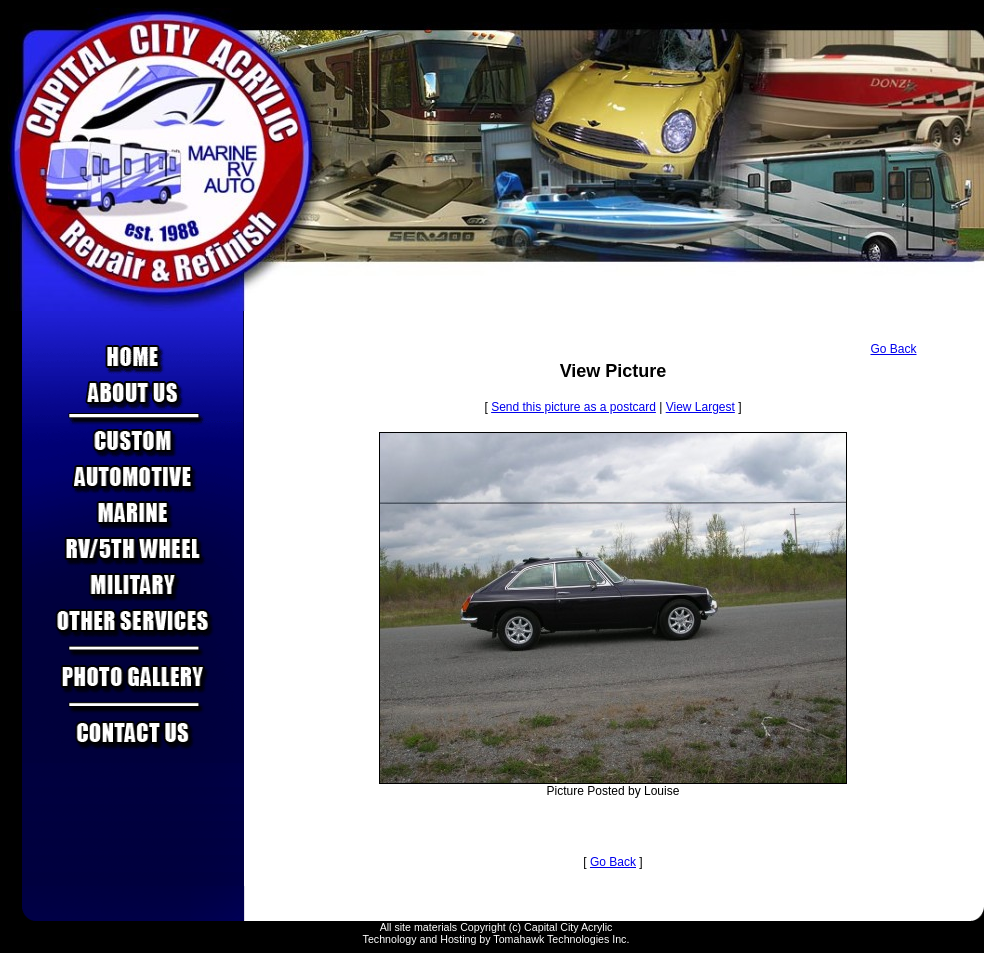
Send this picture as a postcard (573, 407)
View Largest (700, 407)
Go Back (893, 349)
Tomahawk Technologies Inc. (561, 939)
